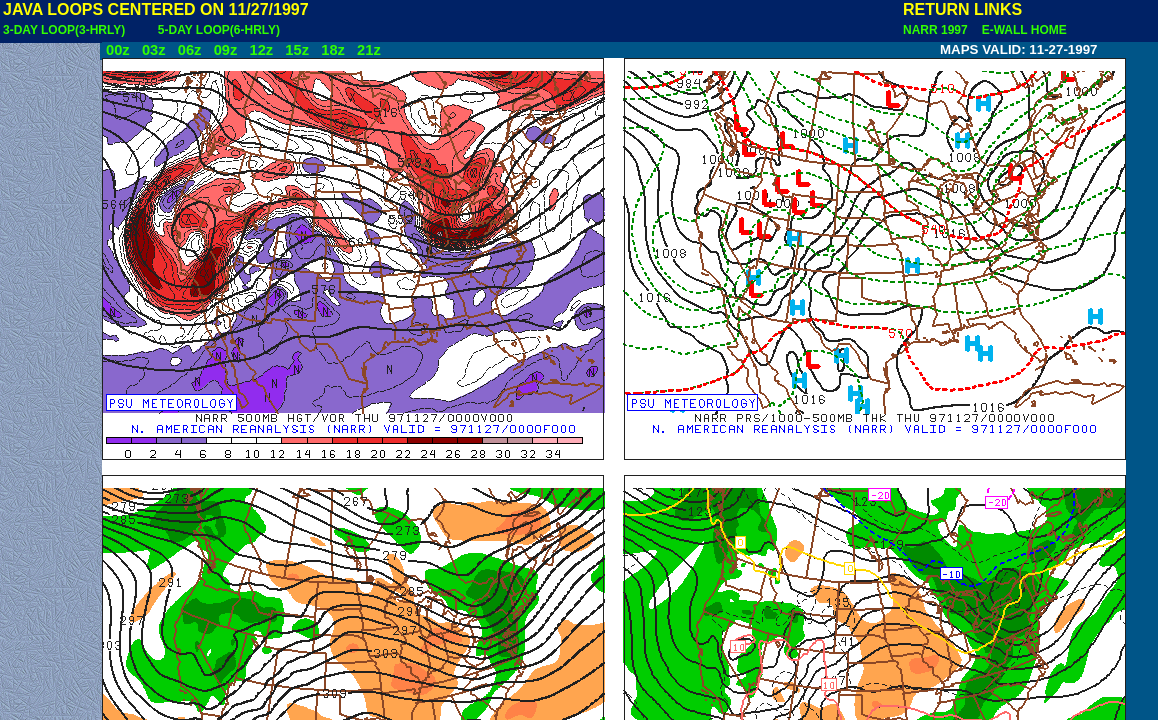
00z (118, 50)
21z (369, 50)
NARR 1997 (937, 30)
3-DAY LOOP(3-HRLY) (64, 30)
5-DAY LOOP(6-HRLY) (219, 30)
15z (297, 50)
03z (154, 50)
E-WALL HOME (1021, 30)
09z (226, 50)
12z (261, 50)
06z (190, 50)
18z (333, 50)
